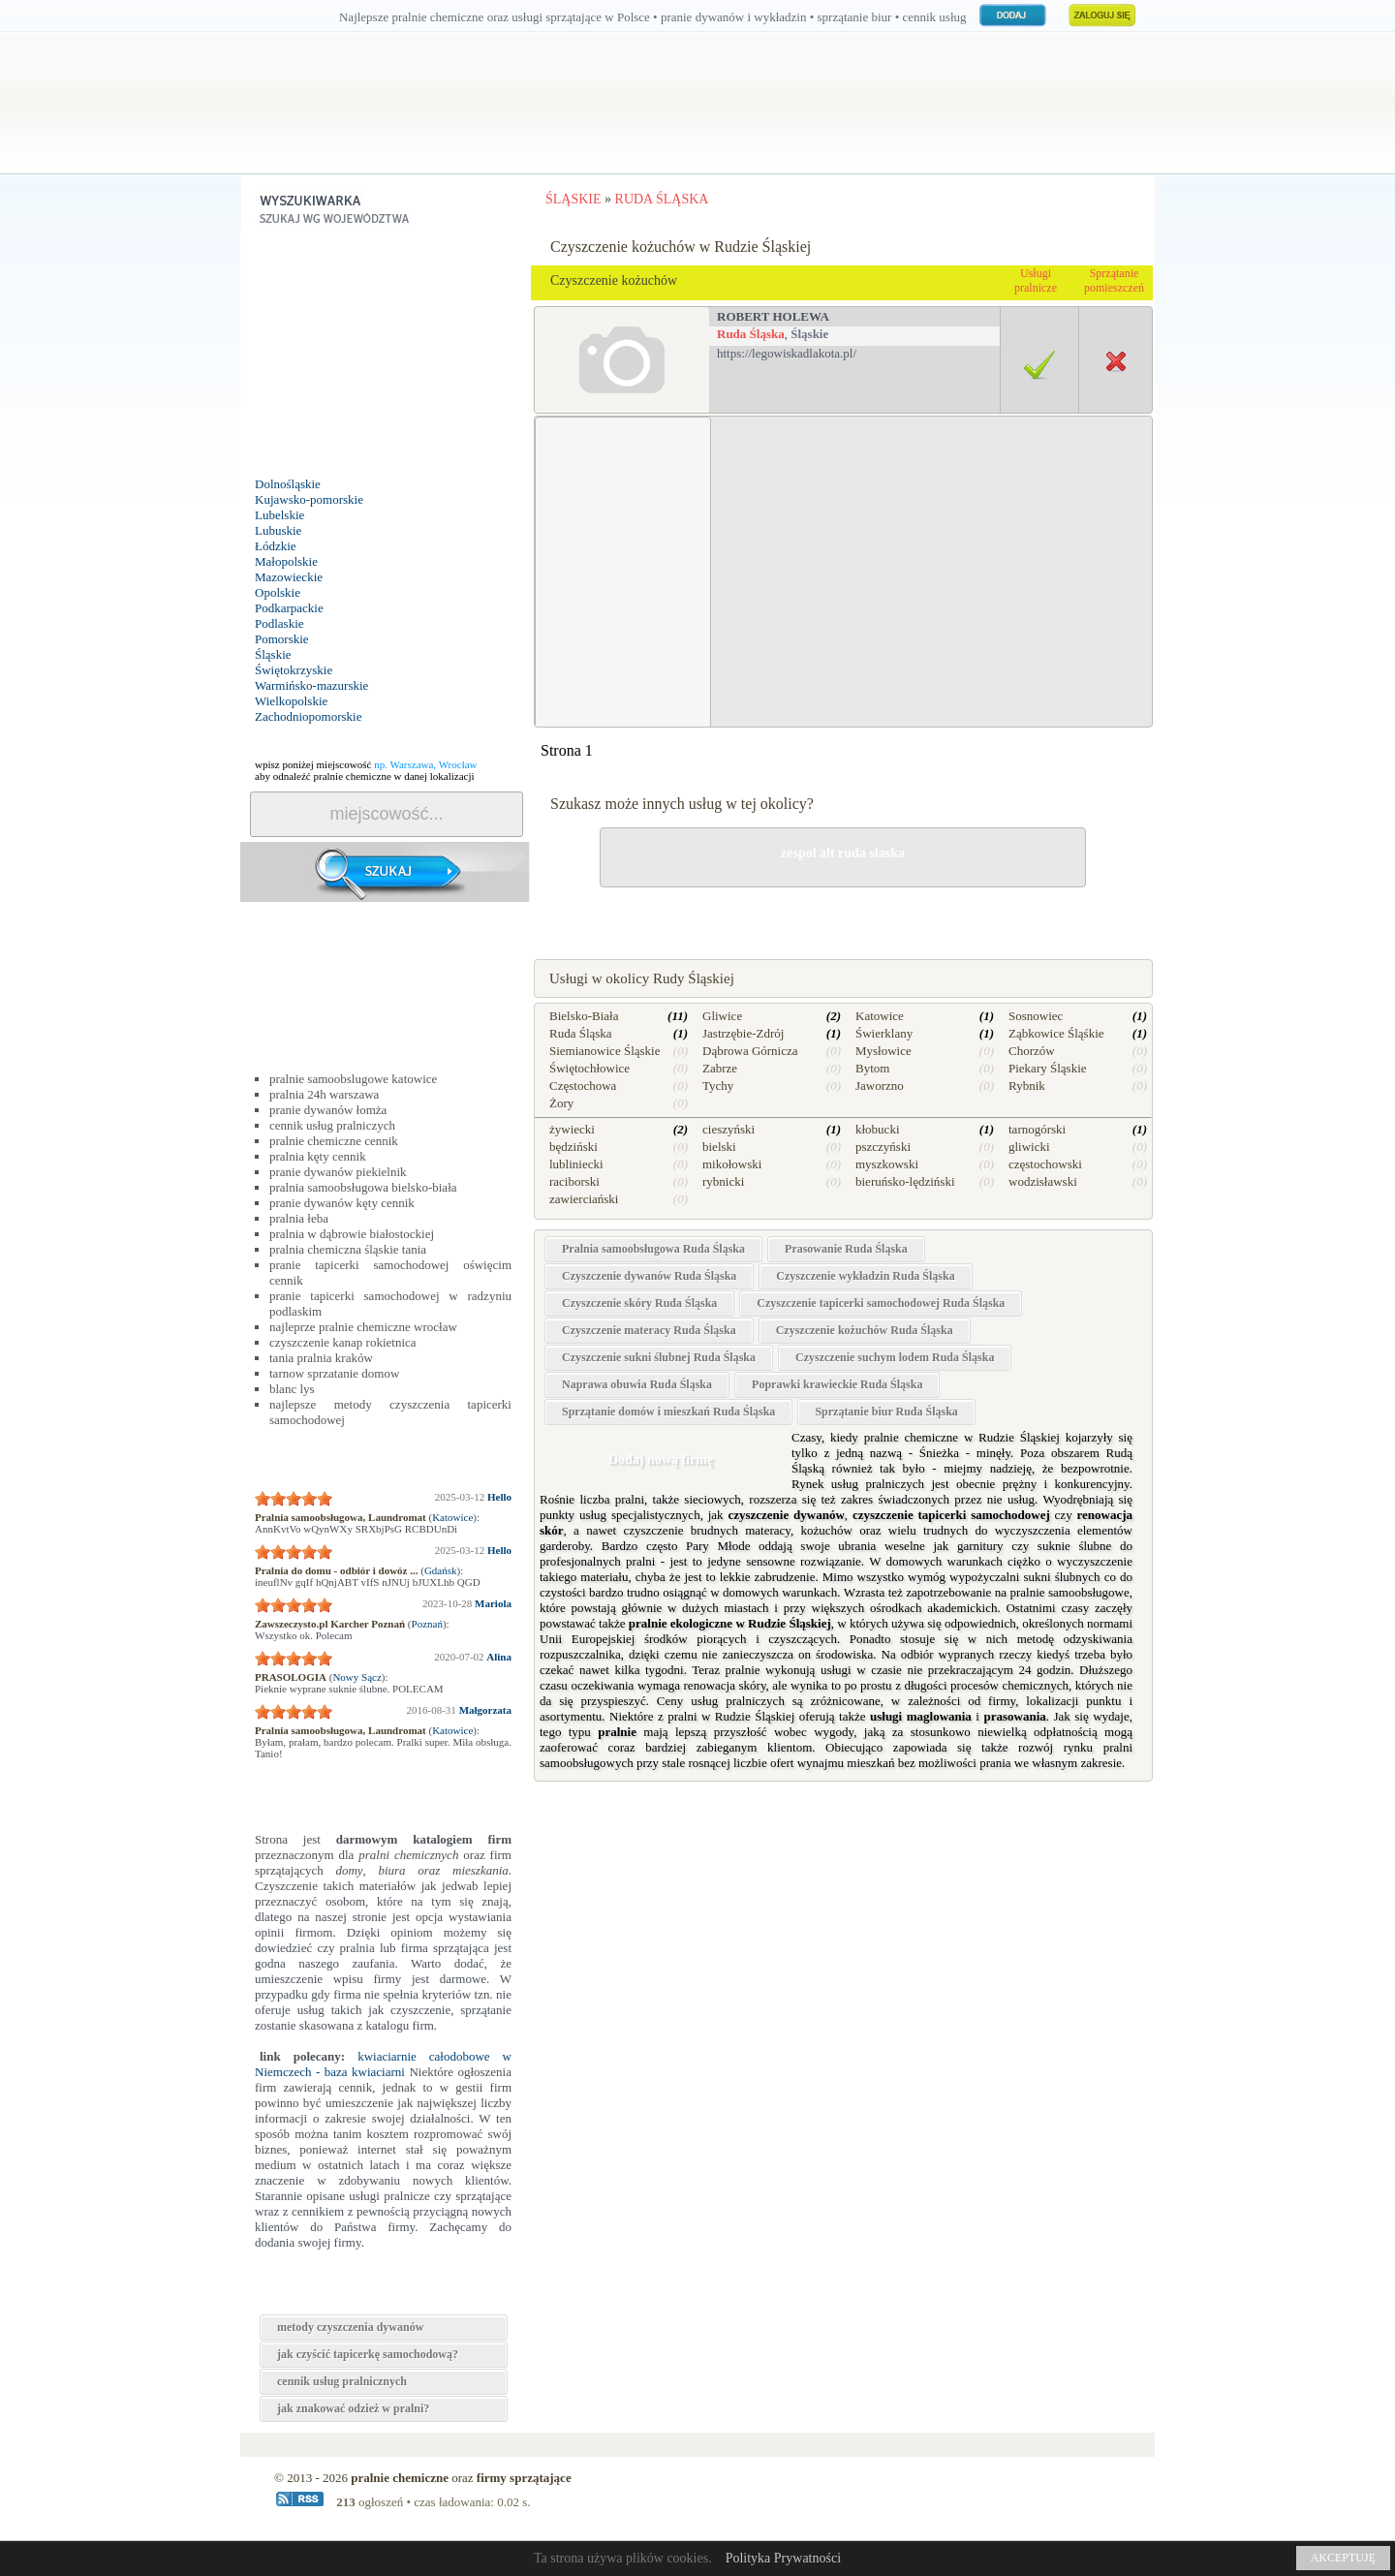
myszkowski (886, 1164)
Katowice (452, 1517)
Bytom (872, 1068)
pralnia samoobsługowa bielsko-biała (363, 1187)
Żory (561, 1103)
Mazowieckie (289, 577)
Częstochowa (582, 1085)
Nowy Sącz (356, 1677)
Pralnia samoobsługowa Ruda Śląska (653, 1249)
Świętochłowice (589, 1068)
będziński (573, 1146)
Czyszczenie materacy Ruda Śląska (649, 1330)
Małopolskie (286, 561)
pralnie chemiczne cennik (333, 1140)
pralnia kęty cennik (317, 1156)
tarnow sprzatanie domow (334, 1373)
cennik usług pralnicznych (342, 2381)
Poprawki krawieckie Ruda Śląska (837, 1384)
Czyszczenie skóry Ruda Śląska (639, 1303)
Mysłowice (883, 1050)
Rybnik (1026, 1085)
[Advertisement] (385, 355)
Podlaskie (279, 623)
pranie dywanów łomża (328, 1109)
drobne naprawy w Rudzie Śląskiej (843, 911)
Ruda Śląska (751, 333)
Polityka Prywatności (783, 2558)
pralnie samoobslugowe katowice (353, 1078)
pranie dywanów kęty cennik (342, 1202)
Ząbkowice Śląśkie (1056, 1033)
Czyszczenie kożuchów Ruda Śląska (864, 1330)
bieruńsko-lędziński (905, 1181)
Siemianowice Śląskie (604, 1050)
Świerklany (884, 1033)
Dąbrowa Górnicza (750, 1050)
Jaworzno (879, 1085)
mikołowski (731, 1164)
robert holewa (773, 316)
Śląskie (273, 654)
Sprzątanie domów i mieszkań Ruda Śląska (668, 1411)
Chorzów (1031, 1050)
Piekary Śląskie (1047, 1068)
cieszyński (728, 1129)
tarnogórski (1037, 1129)
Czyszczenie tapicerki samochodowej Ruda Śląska (881, 1303)
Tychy (717, 1085)
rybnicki (723, 1181)
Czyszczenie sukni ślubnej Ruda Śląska (659, 1357)
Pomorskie (282, 639)
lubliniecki (576, 1164)
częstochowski (1045, 1164)
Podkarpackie (289, 608)
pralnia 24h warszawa (324, 1094)
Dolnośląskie (288, 484)
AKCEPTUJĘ (1343, 2557)
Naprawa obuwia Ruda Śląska (637, 1384)
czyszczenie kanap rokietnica (343, 1342)
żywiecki (572, 1129)
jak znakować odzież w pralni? (353, 2408)
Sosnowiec (1035, 1016)
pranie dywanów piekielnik (338, 1171)
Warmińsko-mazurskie (311, 685)
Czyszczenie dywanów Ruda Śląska (649, 1276)
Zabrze (719, 1068)
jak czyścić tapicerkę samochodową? (367, 2354)
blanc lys (292, 1388)
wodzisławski (1042, 1181)
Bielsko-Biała (584, 1016)
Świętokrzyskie (293, 670)
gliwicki (1029, 1146)
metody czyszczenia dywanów (350, 2327)
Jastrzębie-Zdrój (743, 1033)
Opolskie (277, 592)
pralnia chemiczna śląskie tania (347, 1249)
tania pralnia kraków (321, 1357)
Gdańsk (440, 1570)
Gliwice (722, 1016)
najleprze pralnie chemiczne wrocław (363, 1326)
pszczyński (883, 1146)
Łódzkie (275, 546)
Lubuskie (278, 530)
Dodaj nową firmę (660, 1459)
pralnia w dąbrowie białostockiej (351, 1233)
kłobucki (877, 1129)
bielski (719, 1146)
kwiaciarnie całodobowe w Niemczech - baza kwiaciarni (383, 2064)
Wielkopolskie (291, 701)
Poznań (427, 1623)
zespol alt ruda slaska (843, 853)
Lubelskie (279, 515)
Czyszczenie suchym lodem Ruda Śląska (894, 1357)
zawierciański (583, 1199)
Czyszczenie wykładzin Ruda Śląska (865, 1276)
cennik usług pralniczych (332, 1125)
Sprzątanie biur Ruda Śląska (886, 1411)
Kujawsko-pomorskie (309, 499)
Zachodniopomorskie (308, 716)
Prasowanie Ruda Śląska (846, 1249)
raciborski (574, 1181)
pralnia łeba (298, 1218)
